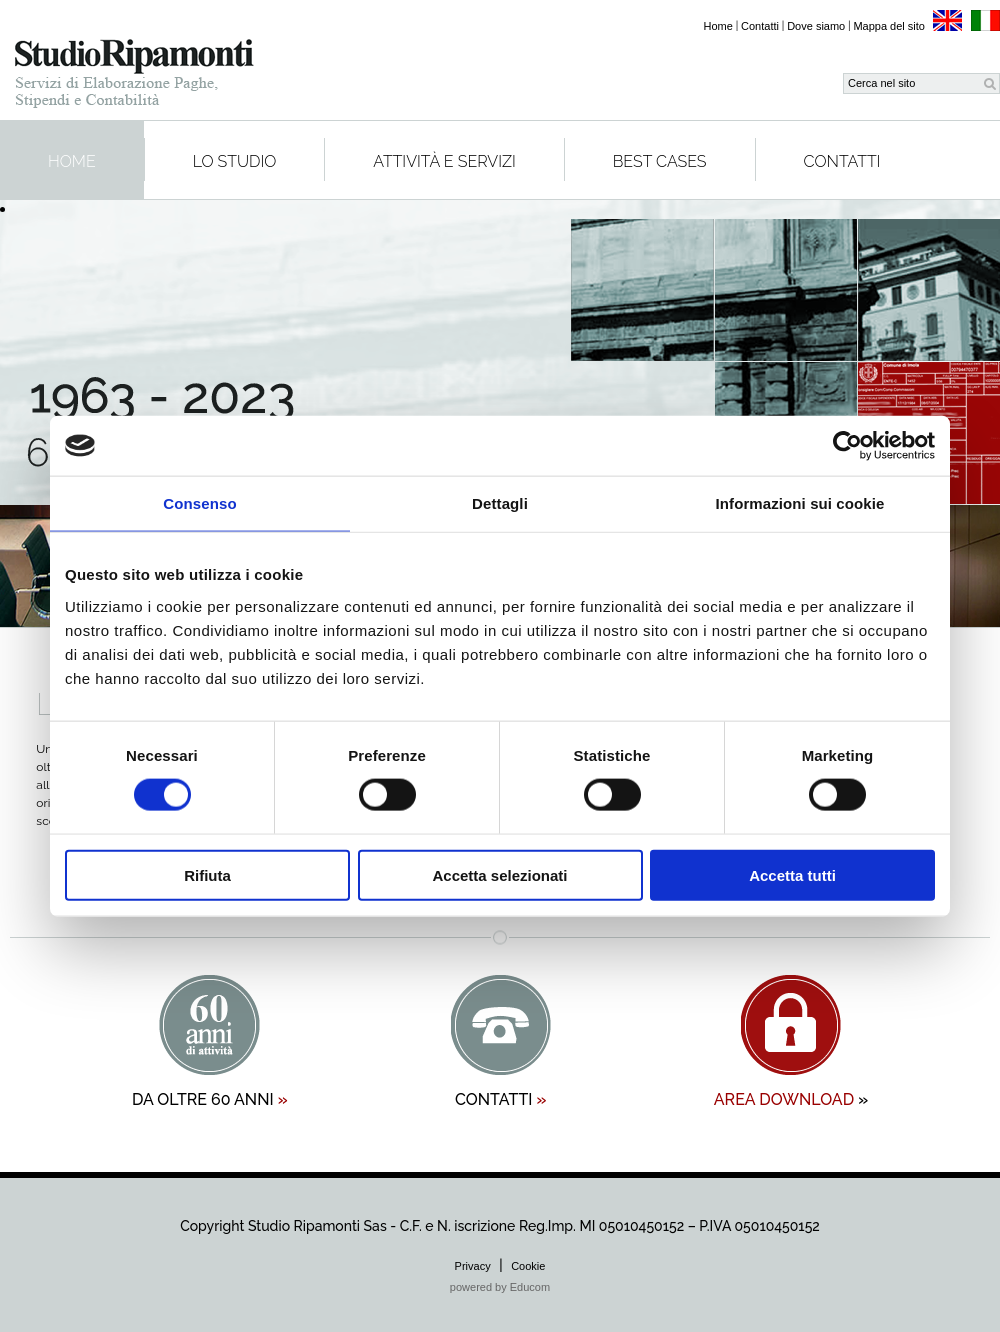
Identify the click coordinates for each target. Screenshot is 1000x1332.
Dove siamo (816, 26)
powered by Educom (500, 1287)
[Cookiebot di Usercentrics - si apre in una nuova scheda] (847, 446)
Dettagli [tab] (500, 503)
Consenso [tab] (199, 503)
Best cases (660, 161)
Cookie (528, 1266)
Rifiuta (207, 874)
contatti (500, 1099)
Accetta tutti (792, 874)
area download (791, 1099)
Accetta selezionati (499, 874)
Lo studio (235, 161)
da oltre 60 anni (210, 1099)
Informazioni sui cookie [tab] (800, 503)
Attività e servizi (444, 161)
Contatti (760, 26)
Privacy (473, 1266)
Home (718, 26)
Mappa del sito (889, 26)
